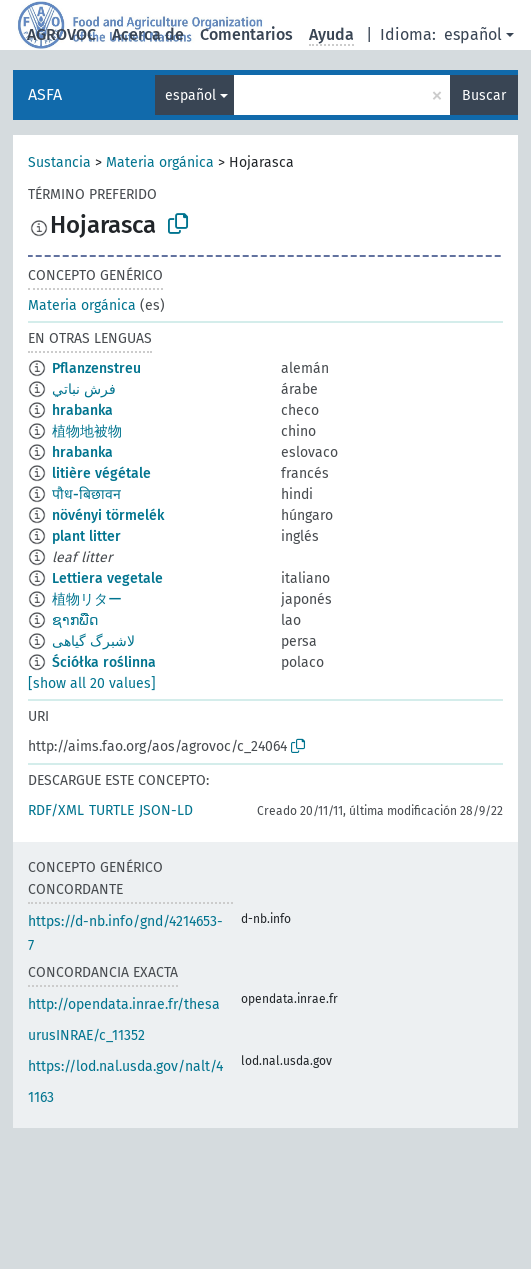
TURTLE (111, 810)
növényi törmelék (108, 515)
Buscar (484, 95)
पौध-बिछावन (86, 494)
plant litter (86, 536)
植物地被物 (87, 431)
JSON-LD (166, 810)
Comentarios (246, 34)
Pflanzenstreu (96, 368)
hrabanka (82, 410)
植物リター (87, 599)
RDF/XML (56, 810)
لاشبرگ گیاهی (93, 641)
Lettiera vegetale (107, 578)
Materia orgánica (160, 162)
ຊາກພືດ (75, 620)
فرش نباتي (84, 389)
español (473, 34)
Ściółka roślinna (104, 662)
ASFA (45, 94)
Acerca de (148, 34)
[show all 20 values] (92, 683)
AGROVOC (61, 34)
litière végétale (101, 473)
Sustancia (59, 162)
